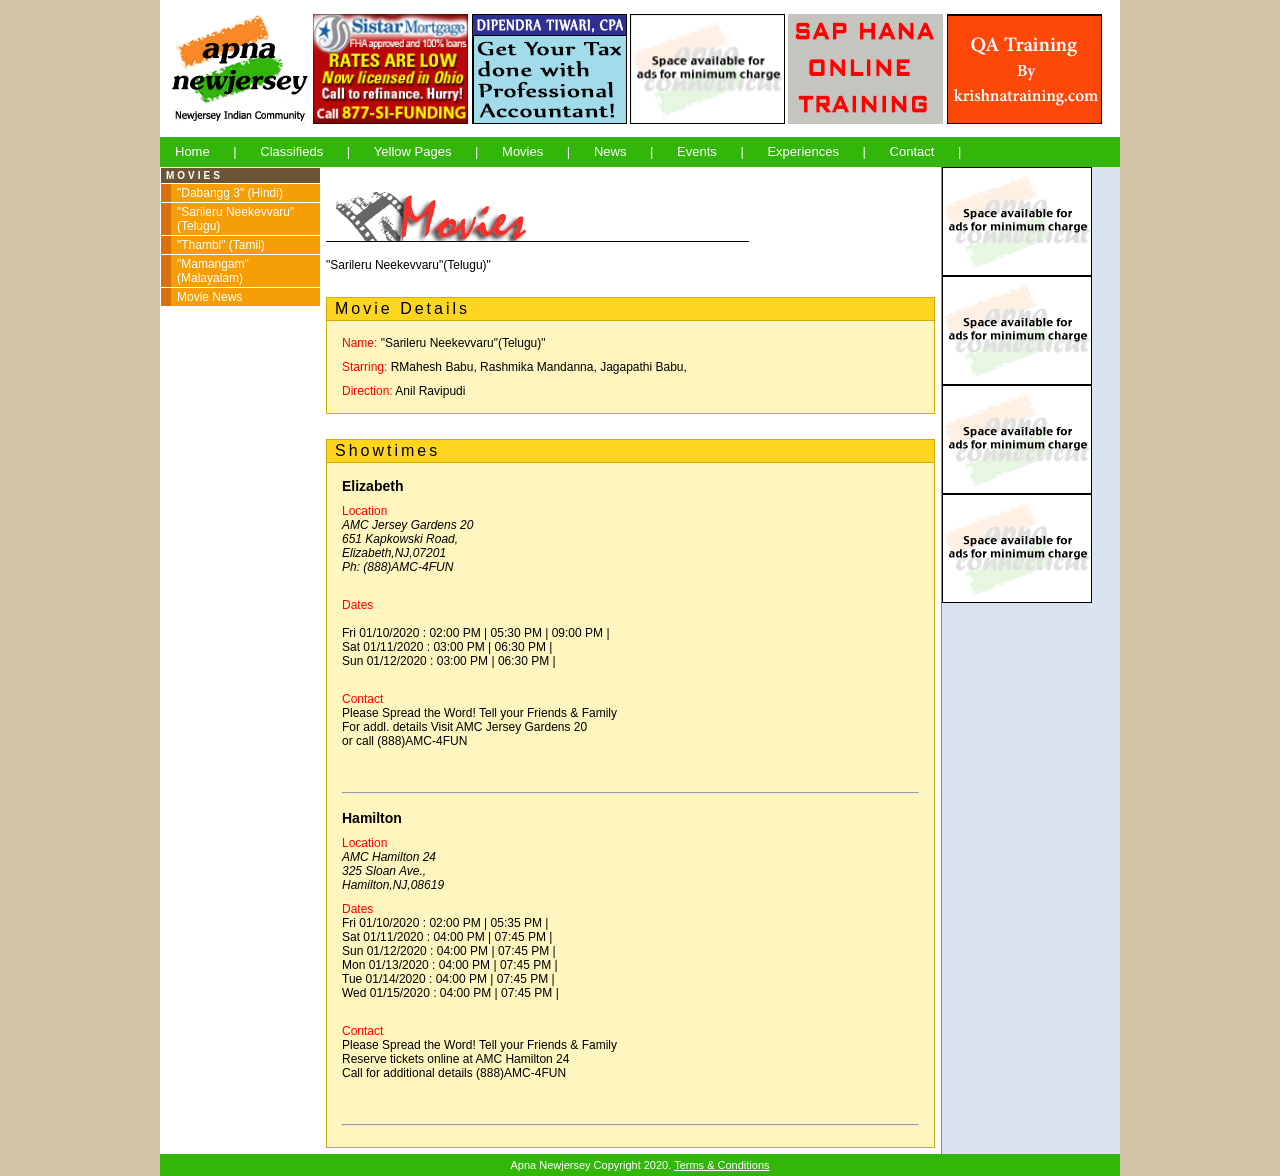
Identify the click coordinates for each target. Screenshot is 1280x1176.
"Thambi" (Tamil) (221, 245)
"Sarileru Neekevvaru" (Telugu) (235, 219)
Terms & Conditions (721, 1165)
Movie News (209, 297)
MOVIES (194, 175)
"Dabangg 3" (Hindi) (230, 193)
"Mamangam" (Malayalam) (213, 271)
